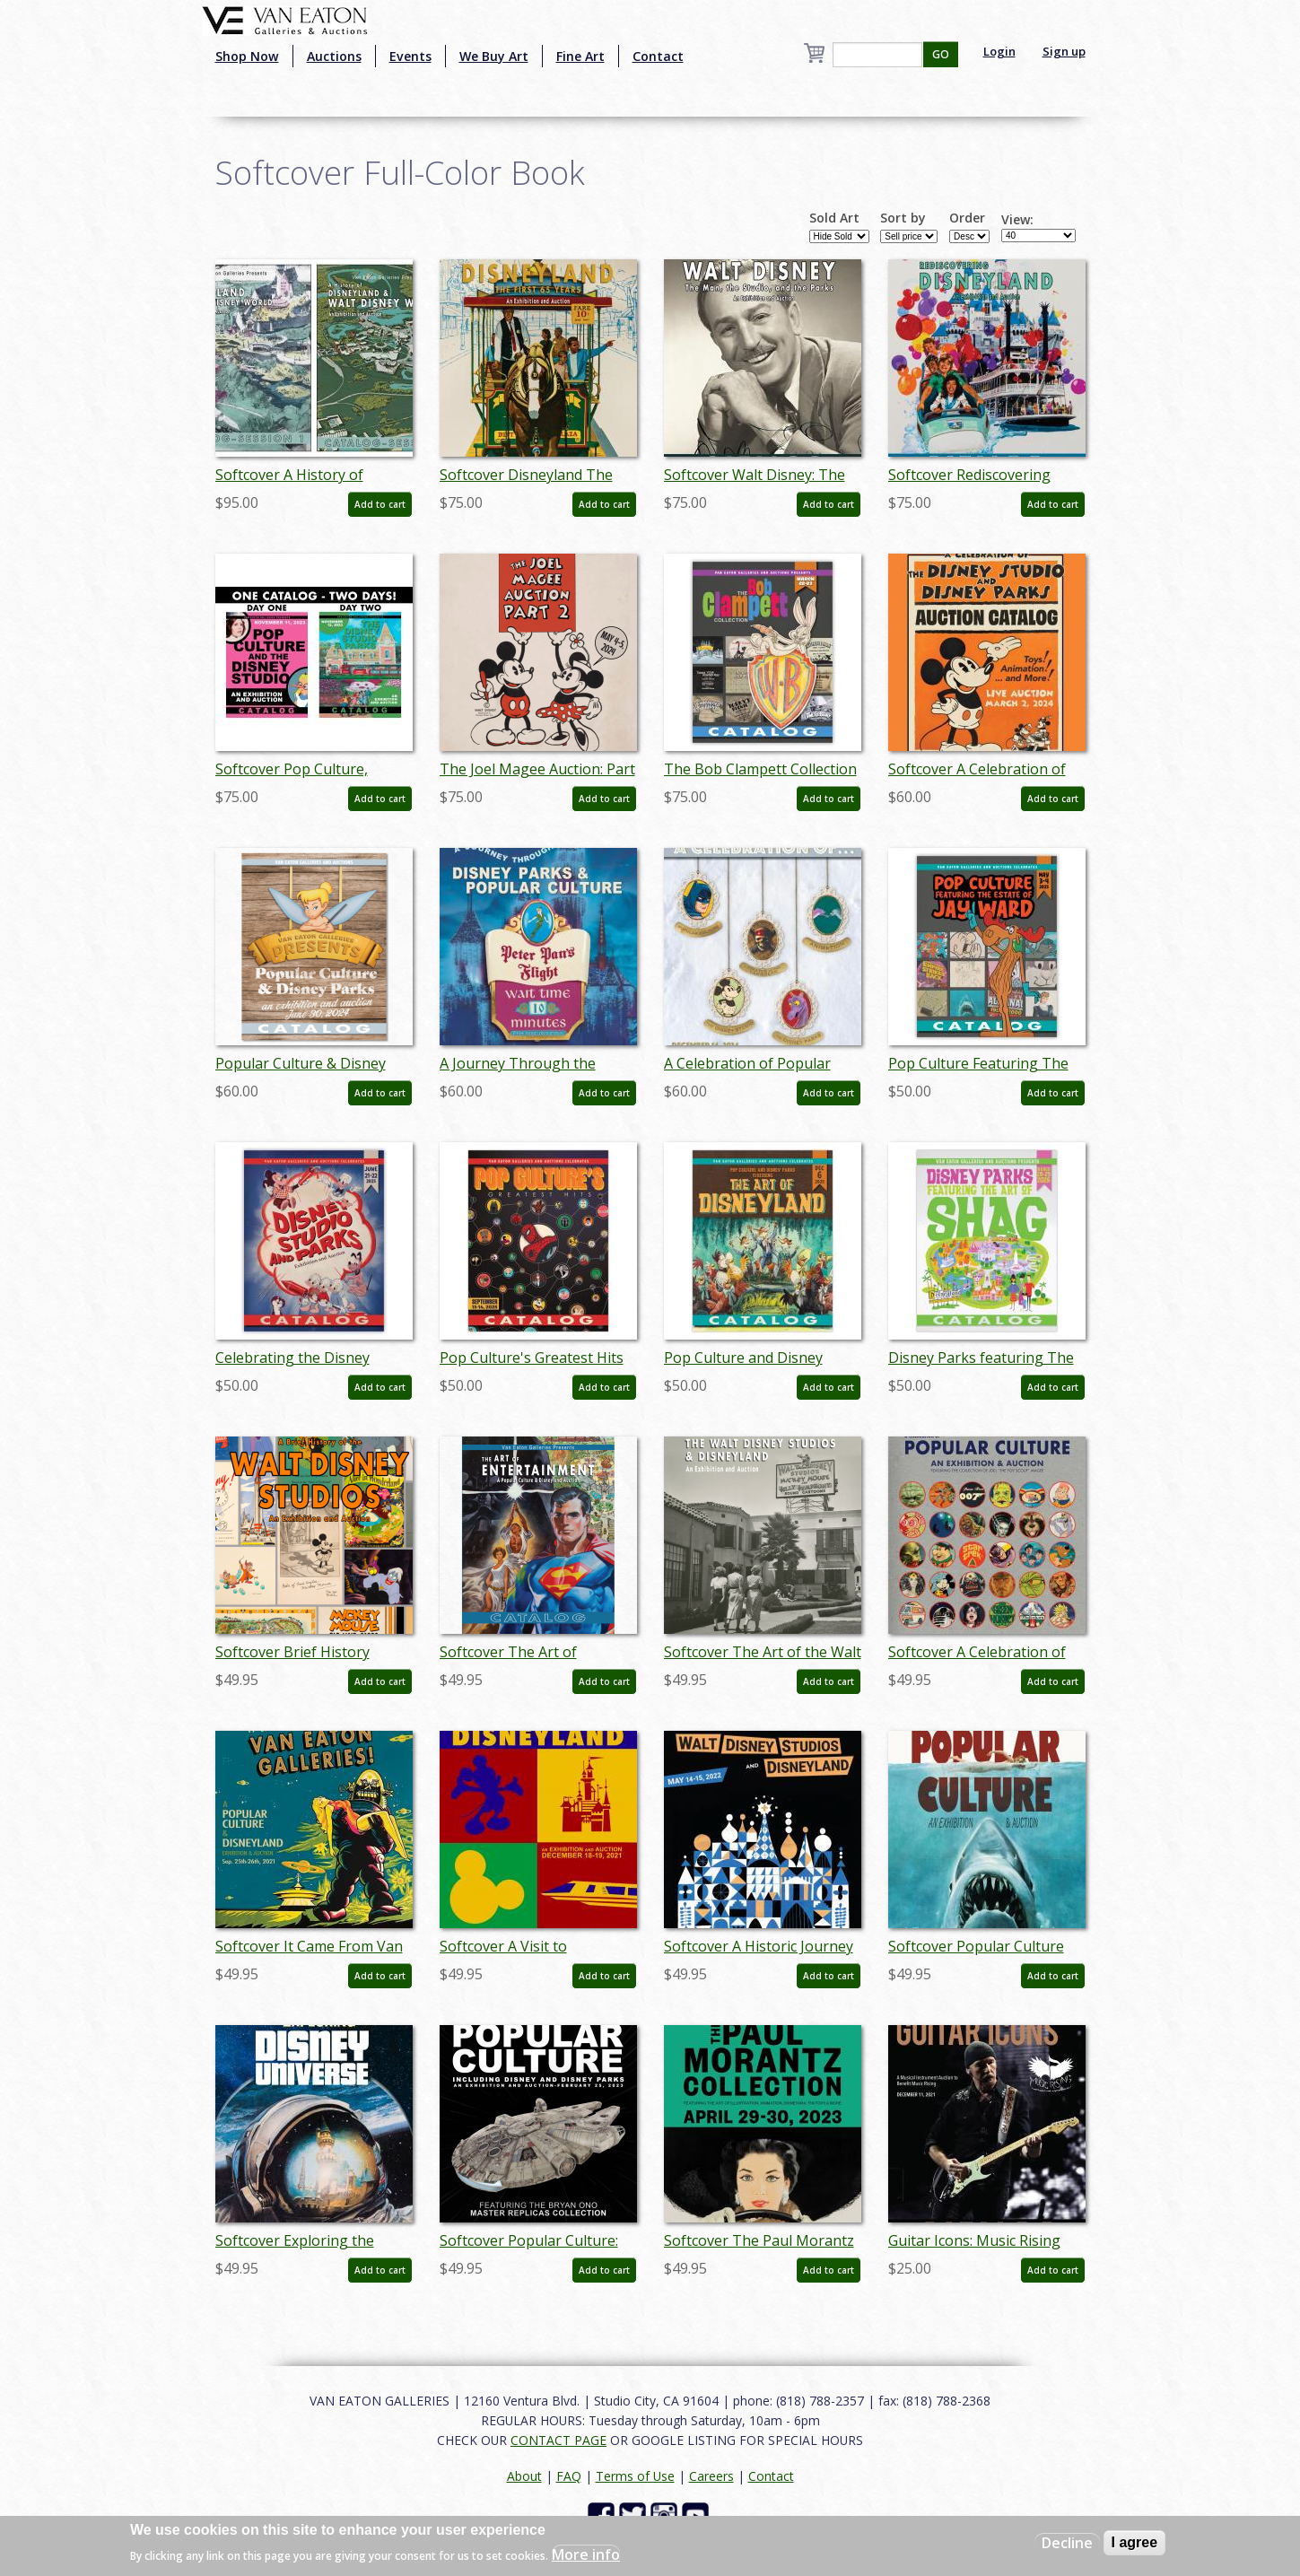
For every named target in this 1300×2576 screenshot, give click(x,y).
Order (967, 218)
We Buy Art (493, 56)
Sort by (903, 218)
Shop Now (247, 56)
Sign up (1064, 51)
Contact (658, 56)
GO (940, 54)
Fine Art (580, 56)
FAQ (568, 2475)
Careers (711, 2475)
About (524, 2475)
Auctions (334, 56)
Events (410, 56)
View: (1017, 220)
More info (586, 2554)
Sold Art (834, 218)
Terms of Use (635, 2475)
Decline (1067, 2543)
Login (999, 51)
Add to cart (380, 504)
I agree (1135, 2542)
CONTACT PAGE (558, 2440)
